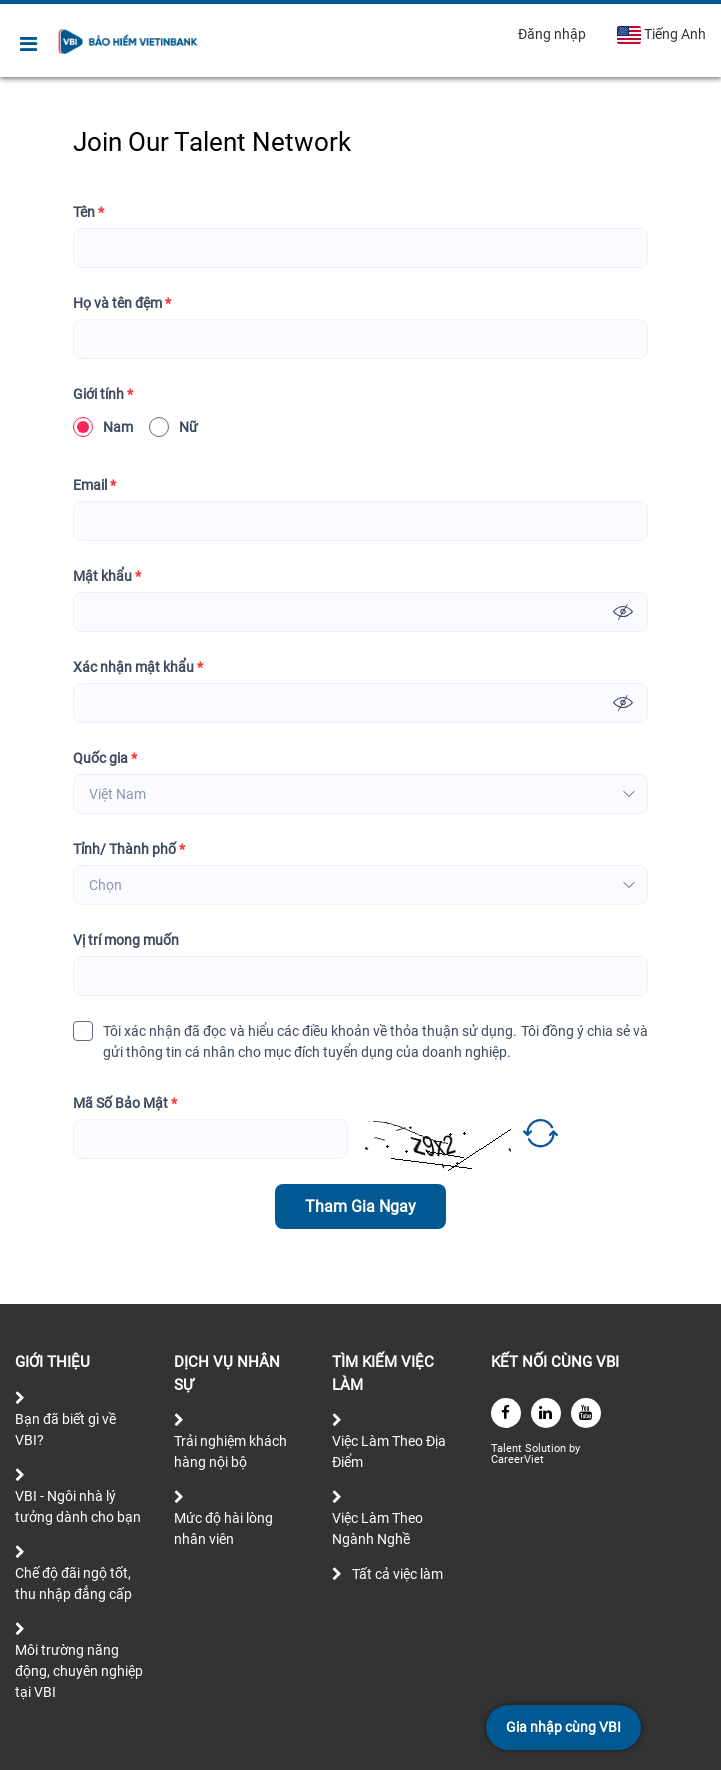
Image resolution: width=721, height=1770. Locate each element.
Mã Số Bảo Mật (125, 1103)
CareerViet (517, 1459)
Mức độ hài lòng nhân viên (223, 1528)
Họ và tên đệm (122, 303)
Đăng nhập (552, 34)
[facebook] (506, 1413)
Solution (547, 1448)
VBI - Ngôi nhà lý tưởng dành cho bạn (78, 1506)
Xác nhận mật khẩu (138, 667)
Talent (508, 1448)
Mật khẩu (107, 576)
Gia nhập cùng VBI (563, 1727)
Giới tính (103, 394)
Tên (88, 212)
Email (94, 485)
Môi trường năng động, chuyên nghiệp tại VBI (79, 1671)
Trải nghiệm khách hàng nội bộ (230, 1451)
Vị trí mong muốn (126, 940)
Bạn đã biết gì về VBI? (65, 1429)
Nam (103, 427)
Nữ (173, 427)
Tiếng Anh (661, 35)
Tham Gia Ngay (360, 1206)
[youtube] (586, 1413)
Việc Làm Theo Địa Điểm (389, 1451)
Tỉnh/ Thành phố (129, 849)
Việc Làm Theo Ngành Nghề (377, 1528)
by (576, 1448)
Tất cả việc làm (397, 1574)
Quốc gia (105, 758)
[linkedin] (546, 1413)
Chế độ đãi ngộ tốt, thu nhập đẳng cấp (73, 1583)
